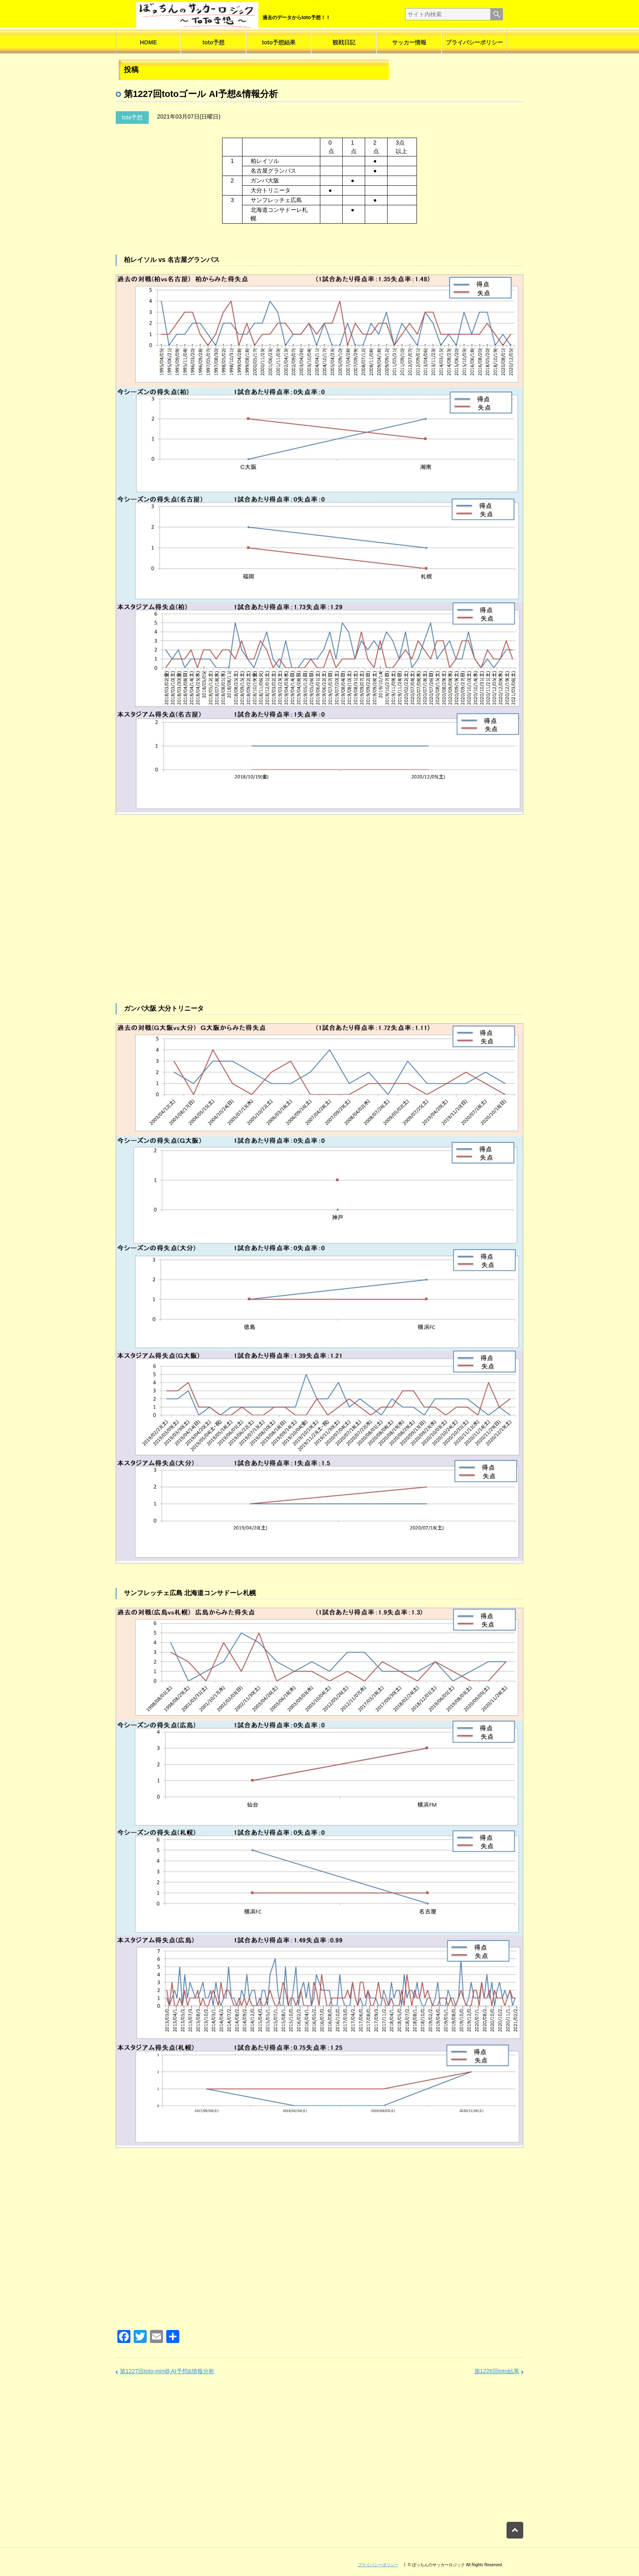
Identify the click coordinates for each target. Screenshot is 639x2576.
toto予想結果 (278, 42)
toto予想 (214, 42)
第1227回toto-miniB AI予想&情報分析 (167, 2371)
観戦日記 (344, 42)
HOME (148, 42)
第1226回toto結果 (497, 2371)
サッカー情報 (409, 42)
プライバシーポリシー (474, 42)
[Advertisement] (319, 923)
